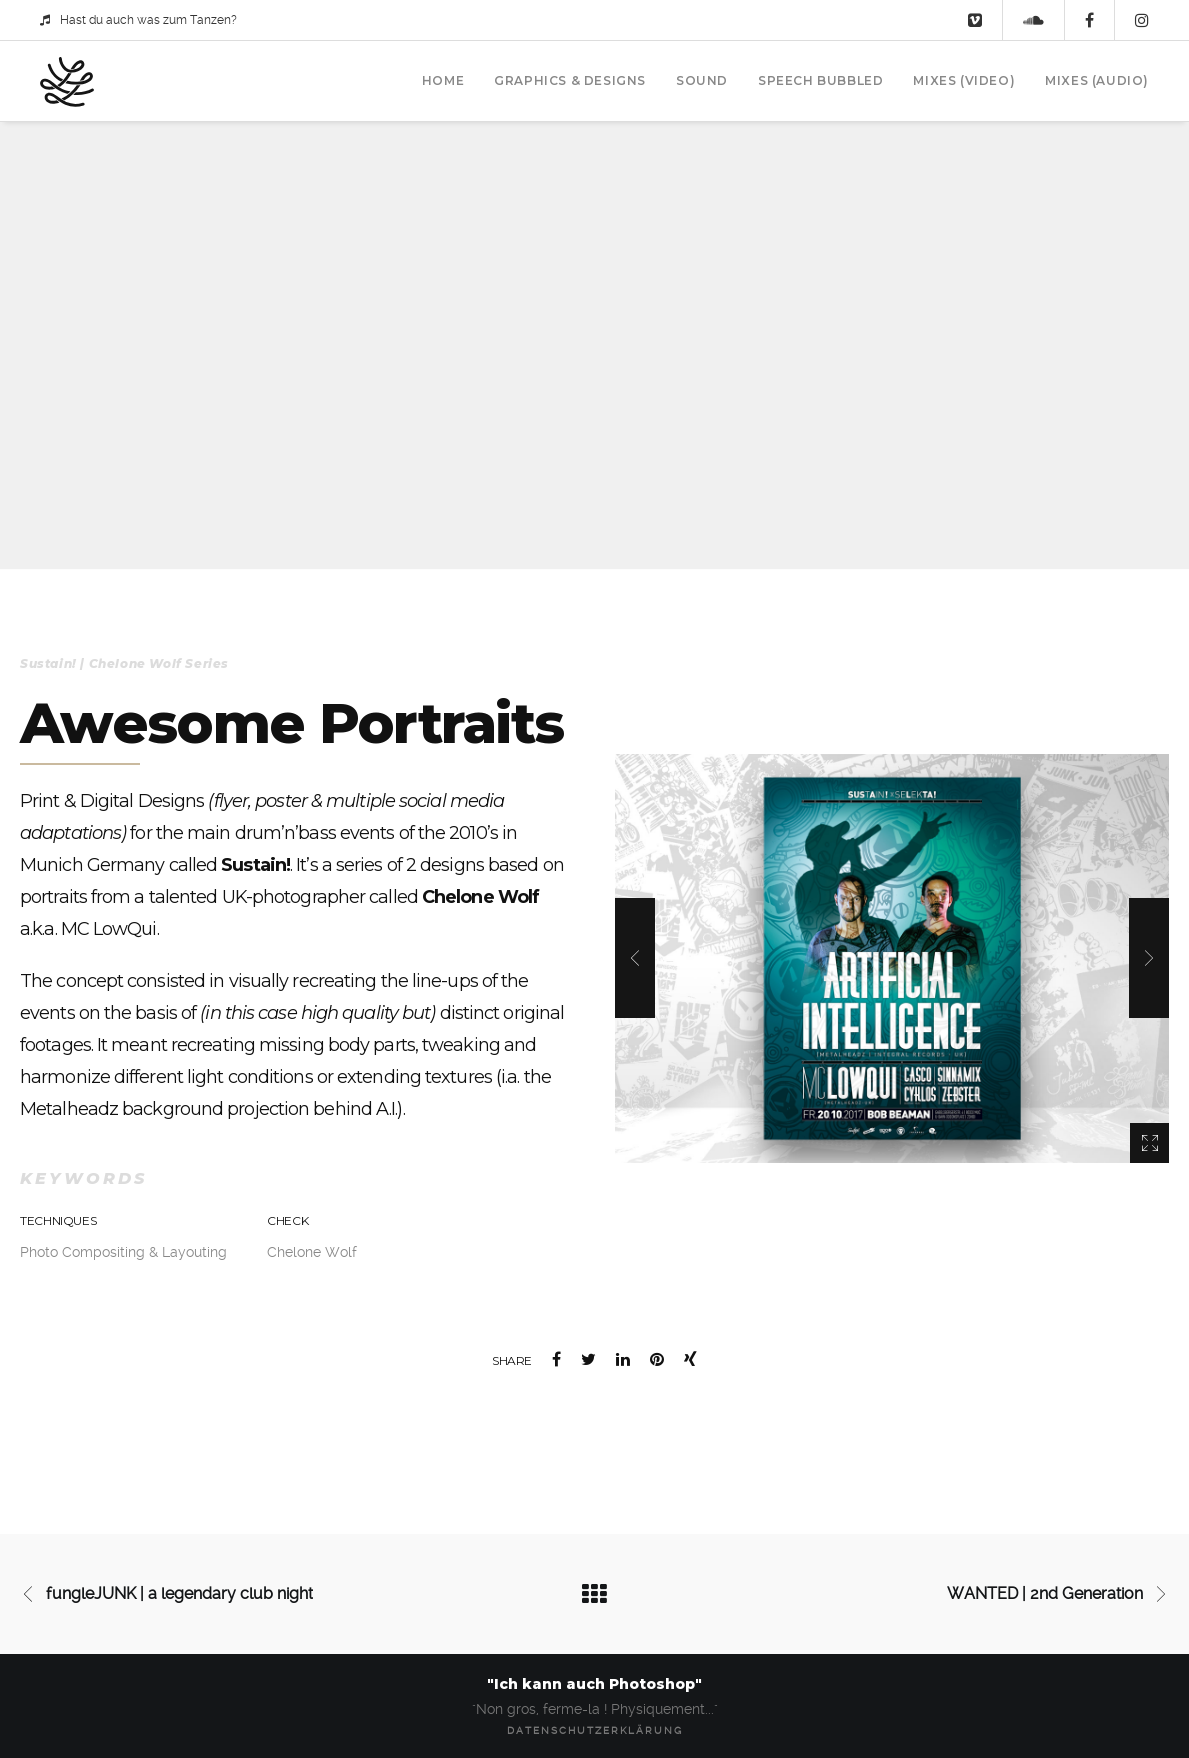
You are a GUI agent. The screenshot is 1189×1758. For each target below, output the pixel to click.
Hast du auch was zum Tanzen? (138, 20)
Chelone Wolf (312, 1252)
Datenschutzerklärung (595, 1730)
